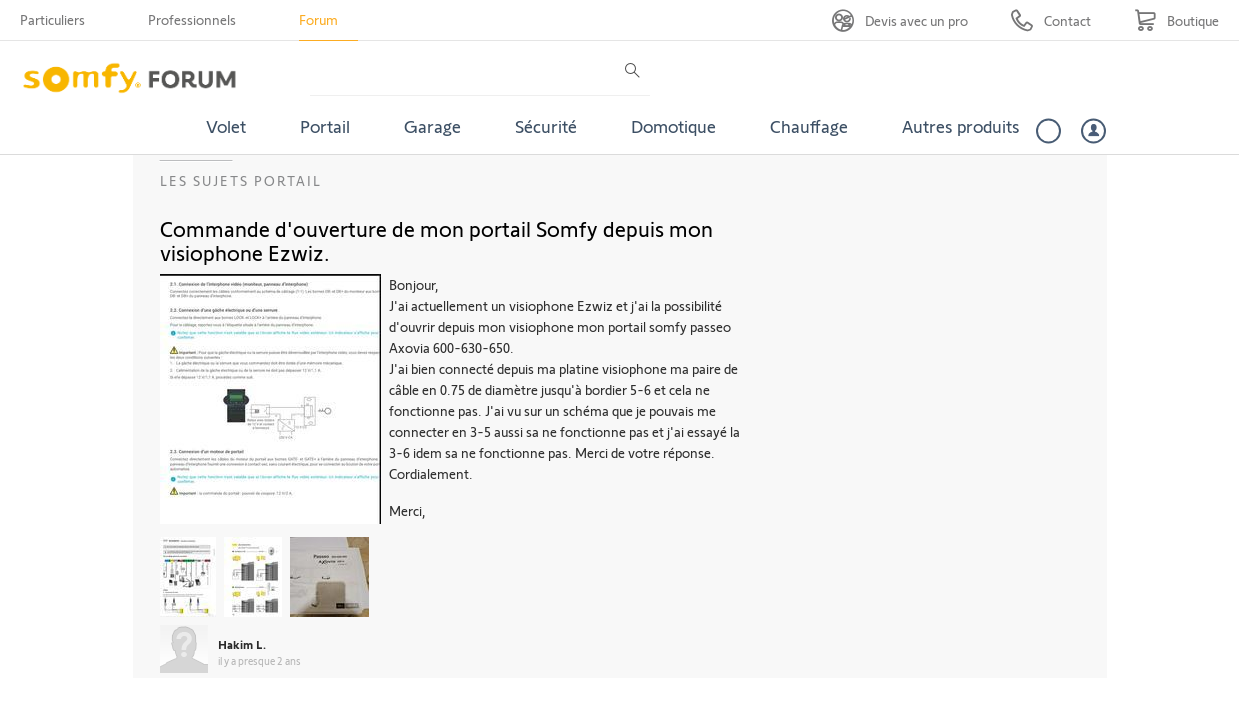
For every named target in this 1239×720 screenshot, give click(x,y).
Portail (325, 126)
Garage (432, 126)
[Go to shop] (1176, 20)
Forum (318, 19)
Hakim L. (242, 644)
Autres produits (961, 126)
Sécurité (546, 126)
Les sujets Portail (241, 180)
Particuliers (52, 19)
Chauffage (809, 126)
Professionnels (192, 19)
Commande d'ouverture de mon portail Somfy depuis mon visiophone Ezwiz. (436, 240)
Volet (226, 126)
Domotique (673, 126)
